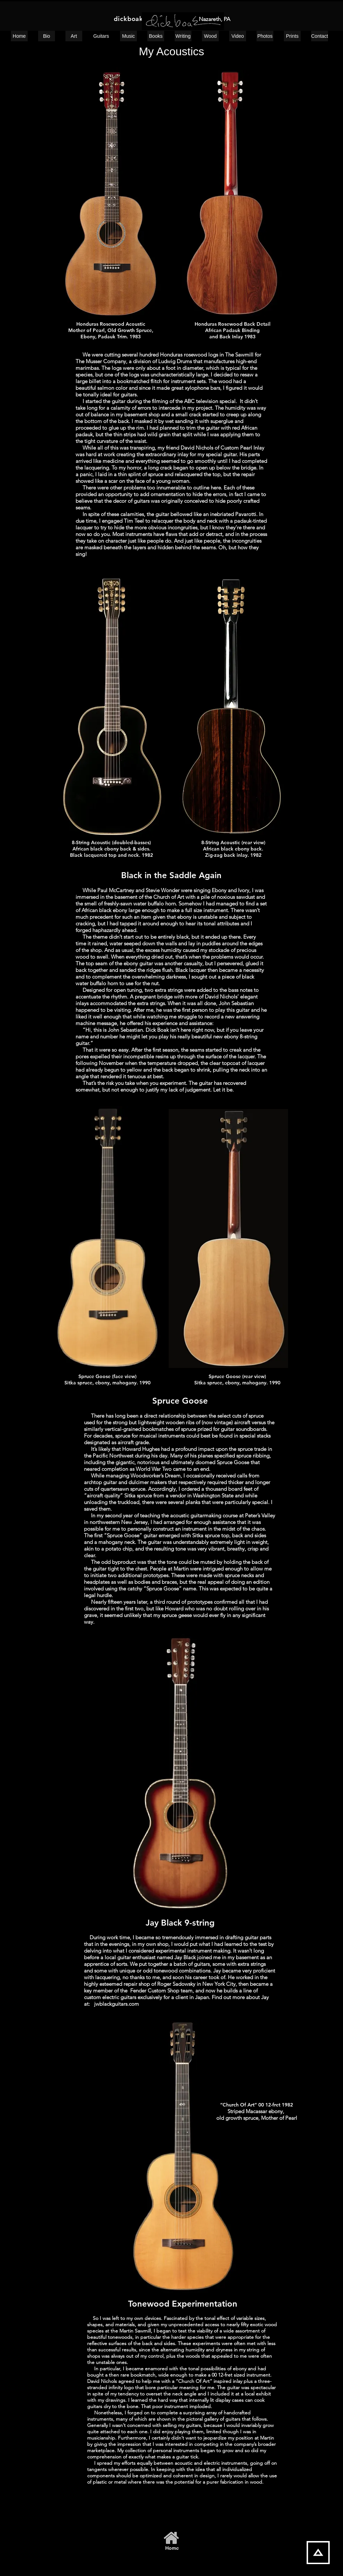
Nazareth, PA (214, 19)
